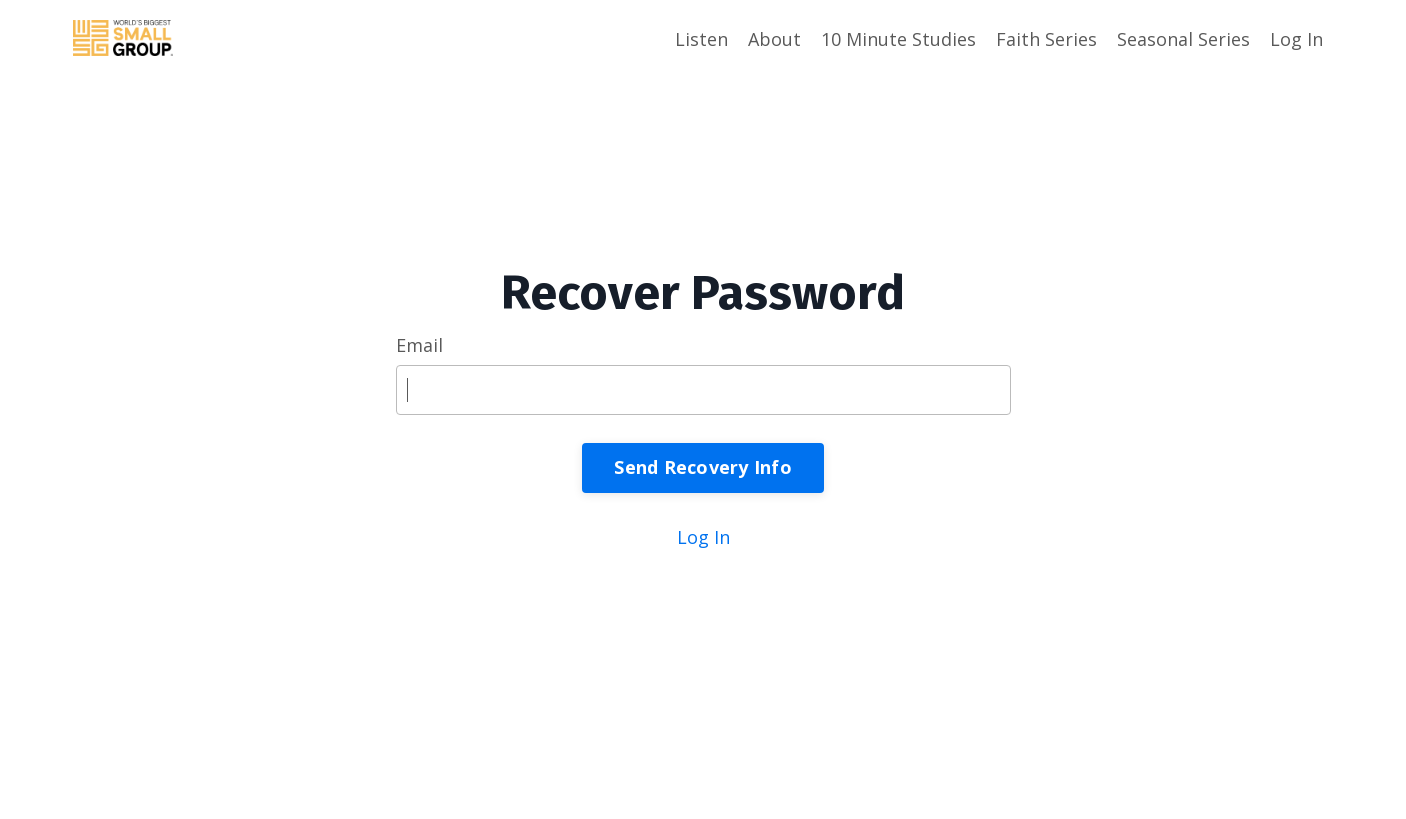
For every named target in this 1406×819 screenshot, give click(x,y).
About (774, 39)
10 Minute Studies (898, 39)
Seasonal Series (1183, 39)
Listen (701, 39)
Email (419, 345)
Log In (1296, 39)
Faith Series (1046, 39)
